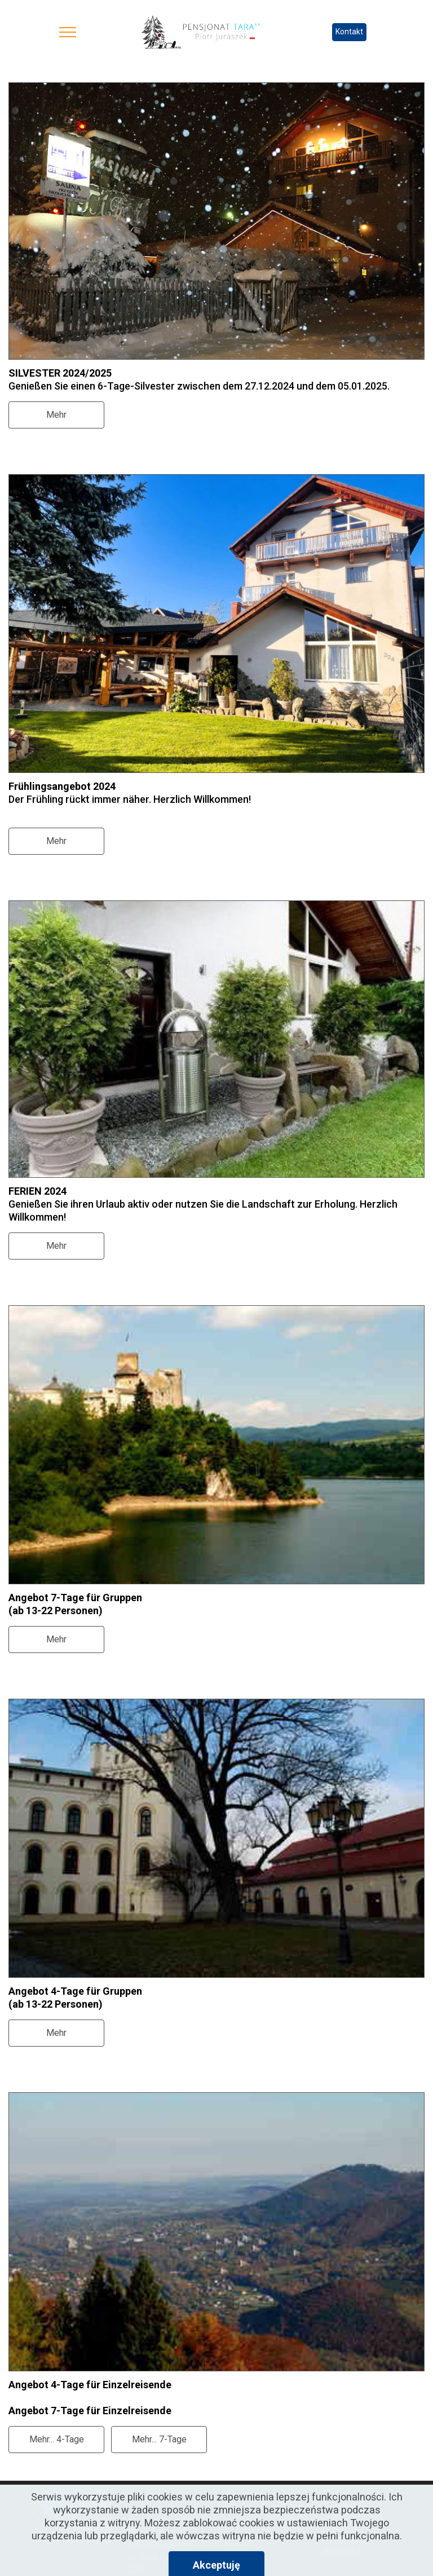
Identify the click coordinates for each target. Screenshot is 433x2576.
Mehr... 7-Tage (159, 2439)
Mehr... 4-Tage (56, 2439)
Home (338, 2495)
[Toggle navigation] (68, 32)
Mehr (56, 414)
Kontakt (349, 31)
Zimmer (342, 2506)
